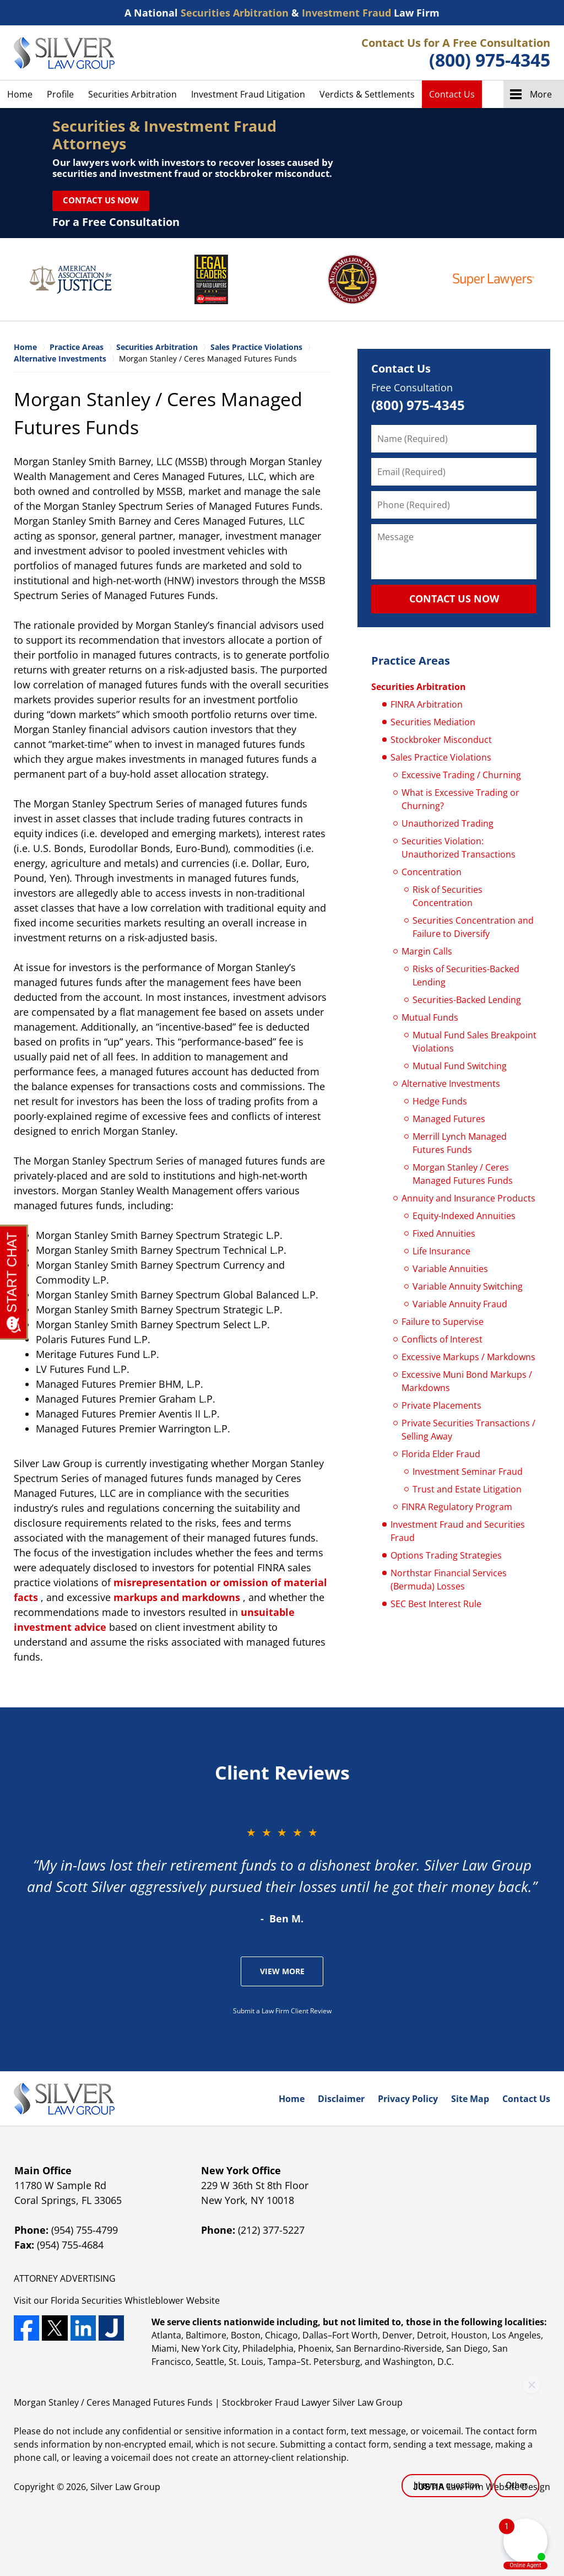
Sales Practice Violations (441, 757)
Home (19, 94)
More (541, 94)
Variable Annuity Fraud (460, 1304)
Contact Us (452, 94)
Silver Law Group (125, 2487)
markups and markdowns (176, 1597)
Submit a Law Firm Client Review (282, 2010)
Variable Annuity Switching (468, 1286)
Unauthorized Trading (448, 823)
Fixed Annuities (444, 1233)
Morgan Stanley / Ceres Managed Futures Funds (463, 1174)
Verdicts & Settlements (367, 94)
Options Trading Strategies (446, 1555)
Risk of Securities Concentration (447, 896)
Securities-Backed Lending (467, 1000)
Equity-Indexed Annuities (464, 1216)
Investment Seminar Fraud (468, 1471)
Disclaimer (341, 2099)
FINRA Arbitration (427, 704)
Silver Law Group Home (64, 53)
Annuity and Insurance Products (468, 1198)
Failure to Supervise (443, 1322)
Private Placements (441, 1405)
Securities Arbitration (132, 94)
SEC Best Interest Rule (436, 1604)
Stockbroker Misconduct (441, 740)
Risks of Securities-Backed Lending (466, 975)
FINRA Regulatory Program (457, 1507)
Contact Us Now (101, 200)
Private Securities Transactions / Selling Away (468, 1429)
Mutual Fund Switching (460, 1066)
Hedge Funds (440, 1101)
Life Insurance (441, 1251)
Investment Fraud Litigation (248, 94)
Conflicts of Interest (442, 1339)
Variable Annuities (450, 1269)
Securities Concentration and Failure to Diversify (473, 927)
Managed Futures (449, 1119)
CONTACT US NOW (454, 598)
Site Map (470, 2099)
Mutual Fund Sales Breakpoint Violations (474, 1041)
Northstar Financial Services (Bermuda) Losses (449, 1579)
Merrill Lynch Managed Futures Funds (460, 1143)
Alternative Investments (451, 1083)
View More (282, 1971)
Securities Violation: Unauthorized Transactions (459, 847)
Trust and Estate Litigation (467, 1489)
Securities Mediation (433, 722)
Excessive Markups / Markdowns (468, 1357)
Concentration (432, 872)
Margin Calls (427, 951)
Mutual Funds (430, 1017)
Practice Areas (410, 660)
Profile (60, 94)
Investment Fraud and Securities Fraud (458, 1531)
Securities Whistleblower (133, 2300)
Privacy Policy (408, 2099)
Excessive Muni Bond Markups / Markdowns (467, 1381)
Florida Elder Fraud (441, 1454)
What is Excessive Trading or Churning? (460, 799)
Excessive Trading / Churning (461, 775)
